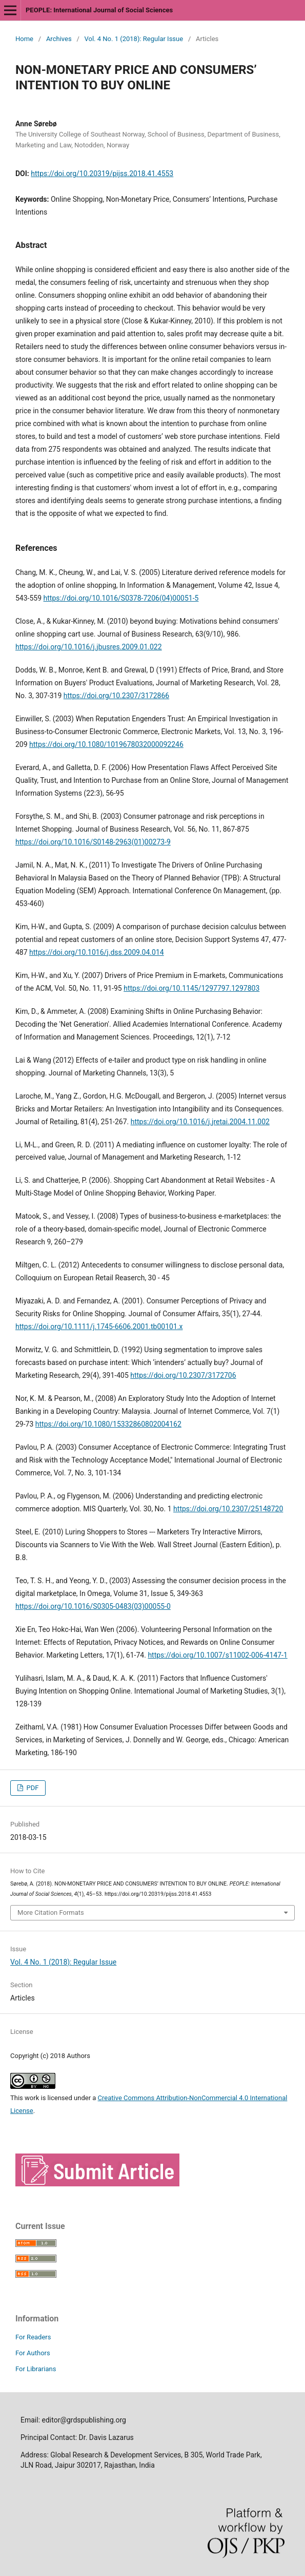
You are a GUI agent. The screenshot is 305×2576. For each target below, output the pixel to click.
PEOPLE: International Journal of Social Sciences (99, 10)
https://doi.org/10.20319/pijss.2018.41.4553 (102, 173)
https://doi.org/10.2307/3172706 (183, 1375)
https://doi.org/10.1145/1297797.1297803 (191, 988)
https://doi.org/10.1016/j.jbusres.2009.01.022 (88, 647)
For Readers (33, 2337)
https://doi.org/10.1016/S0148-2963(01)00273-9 (93, 842)
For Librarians (35, 2369)
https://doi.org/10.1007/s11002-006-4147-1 (217, 1655)
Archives (59, 39)
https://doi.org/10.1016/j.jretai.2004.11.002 (200, 1122)
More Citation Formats (50, 1912)
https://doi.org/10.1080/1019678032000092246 (106, 744)
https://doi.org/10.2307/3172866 (116, 695)
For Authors (32, 2353)
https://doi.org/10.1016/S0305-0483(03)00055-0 (93, 1606)
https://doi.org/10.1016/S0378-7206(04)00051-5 (121, 598)
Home (24, 39)
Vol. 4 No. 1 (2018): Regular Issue (134, 39)
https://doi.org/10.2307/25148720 (228, 1509)
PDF (31, 1788)
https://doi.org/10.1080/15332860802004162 (108, 1424)
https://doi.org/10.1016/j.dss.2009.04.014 (96, 952)
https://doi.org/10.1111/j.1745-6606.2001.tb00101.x (98, 1326)
